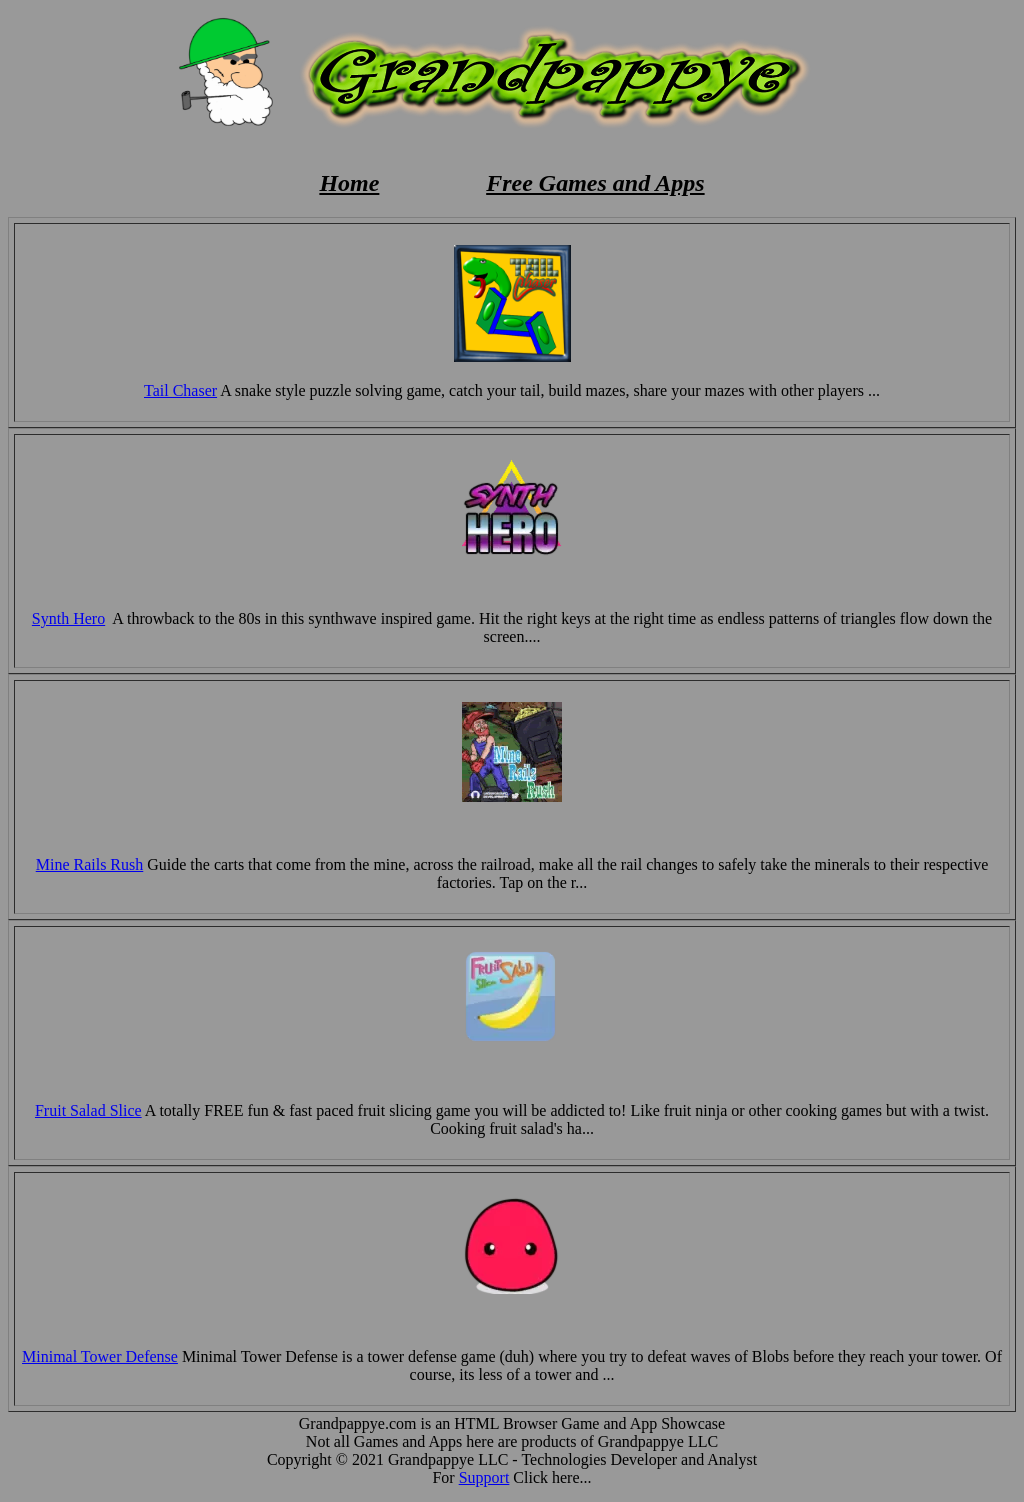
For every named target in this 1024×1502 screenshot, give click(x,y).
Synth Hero (68, 618)
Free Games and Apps (595, 183)
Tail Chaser (180, 390)
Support (484, 1477)
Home (349, 183)
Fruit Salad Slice (88, 1110)
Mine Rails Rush (90, 864)
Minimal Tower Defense (100, 1356)
